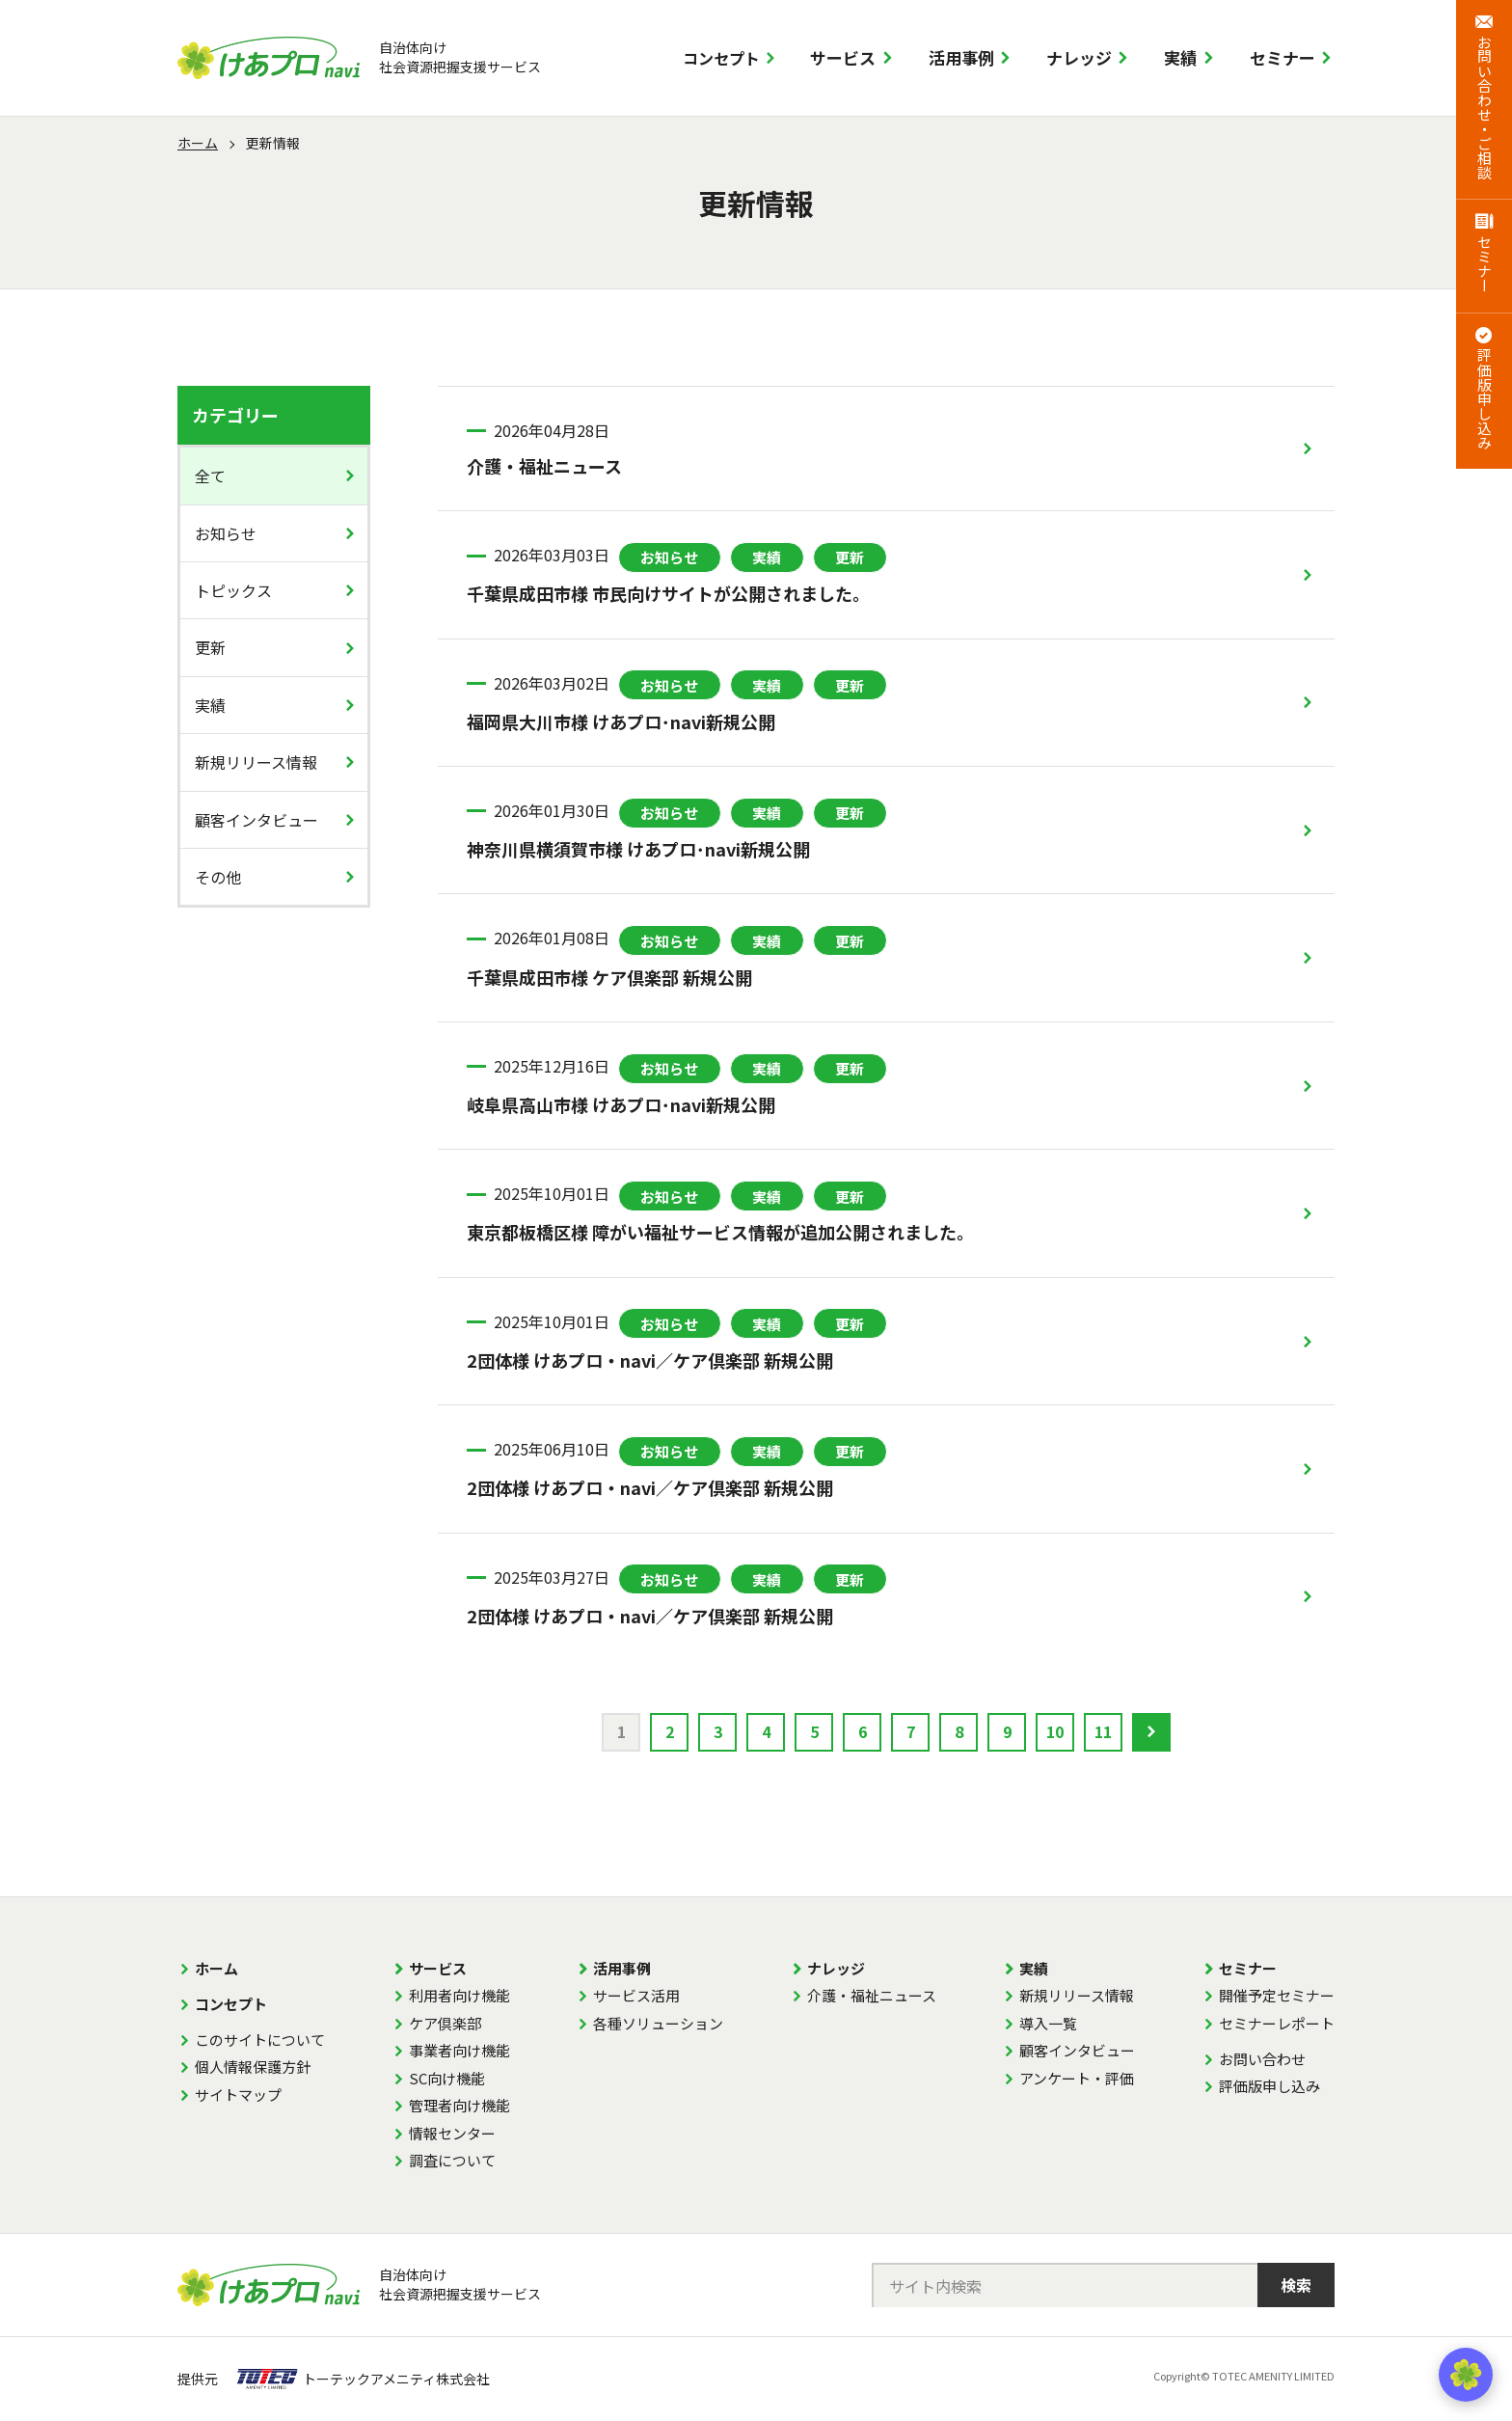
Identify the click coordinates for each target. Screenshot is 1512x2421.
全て (210, 475)
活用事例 (961, 57)
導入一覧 (1048, 2023)
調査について (452, 2160)
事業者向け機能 (459, 2050)
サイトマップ (238, 2094)
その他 (218, 876)
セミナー (1282, 57)
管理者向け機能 (459, 2105)
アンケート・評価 (1076, 2078)
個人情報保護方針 (252, 2066)
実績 (1180, 57)
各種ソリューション (658, 2023)
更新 (210, 647)
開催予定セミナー (1277, 1995)
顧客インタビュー (256, 819)
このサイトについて (260, 2039)
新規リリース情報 (256, 762)
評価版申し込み (1269, 2086)
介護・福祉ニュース (871, 1995)
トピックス (233, 590)
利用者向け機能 (459, 1995)
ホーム (197, 142)
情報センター (452, 2133)
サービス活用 (636, 1995)
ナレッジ (1079, 57)
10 (1055, 1731)
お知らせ (225, 533)
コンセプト (721, 57)
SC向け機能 (447, 2078)
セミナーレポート (1277, 2023)
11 (1103, 1731)
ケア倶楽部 (445, 2023)
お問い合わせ (1262, 2059)
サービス (843, 57)
